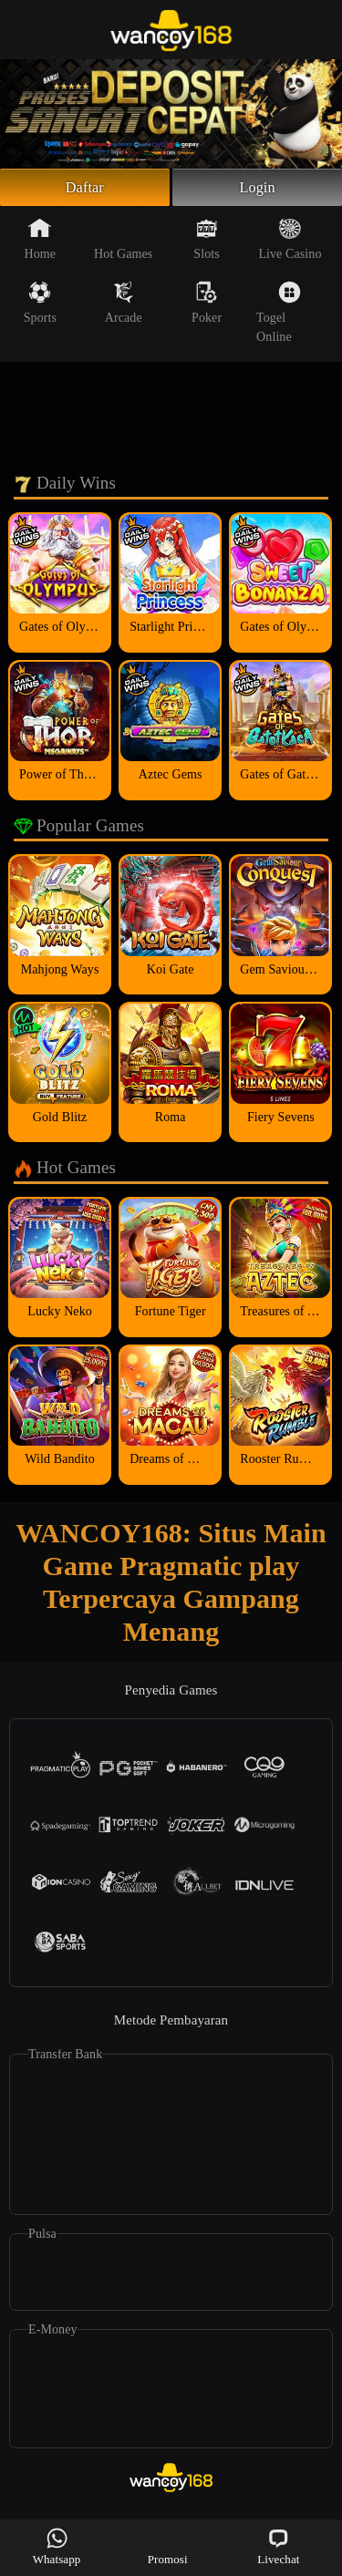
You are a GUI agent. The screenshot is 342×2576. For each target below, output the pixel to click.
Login (257, 189)
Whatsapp (57, 2546)
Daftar (85, 189)
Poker (207, 307)
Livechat (278, 2546)
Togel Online (278, 316)
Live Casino (289, 243)
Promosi (168, 2546)
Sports (40, 307)
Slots (206, 243)
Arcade (123, 307)
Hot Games (123, 243)
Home (41, 243)
